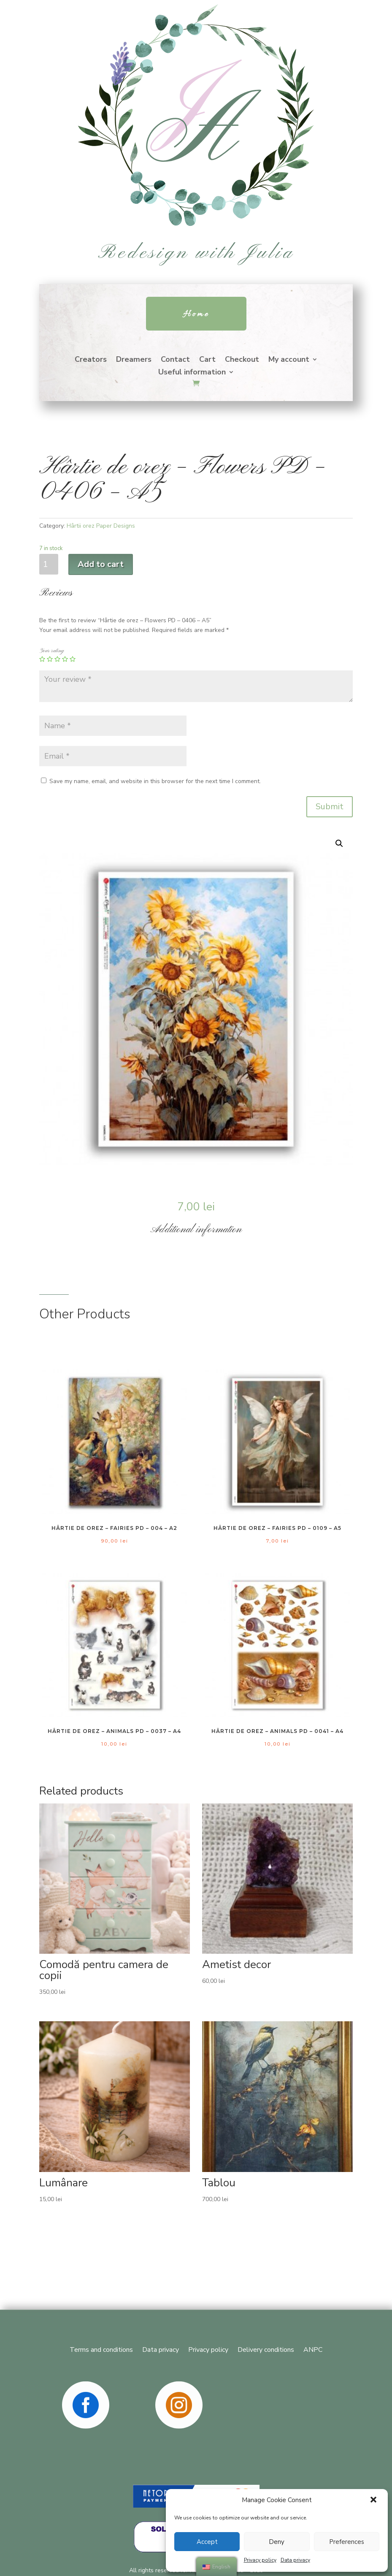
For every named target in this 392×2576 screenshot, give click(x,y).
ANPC (312, 2349)
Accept (207, 2542)
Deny (276, 2542)
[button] (374, 2500)
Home (196, 314)
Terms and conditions (101, 2349)
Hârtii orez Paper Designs (101, 526)
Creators (91, 360)
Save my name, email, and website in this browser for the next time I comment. (155, 781)
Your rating (51, 650)
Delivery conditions (266, 2349)
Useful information (192, 373)
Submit (329, 806)
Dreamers (133, 360)
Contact (175, 360)
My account (288, 360)
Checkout (242, 360)
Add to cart (101, 564)
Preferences (346, 2542)
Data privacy (295, 2560)
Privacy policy (260, 2560)
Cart (207, 360)
